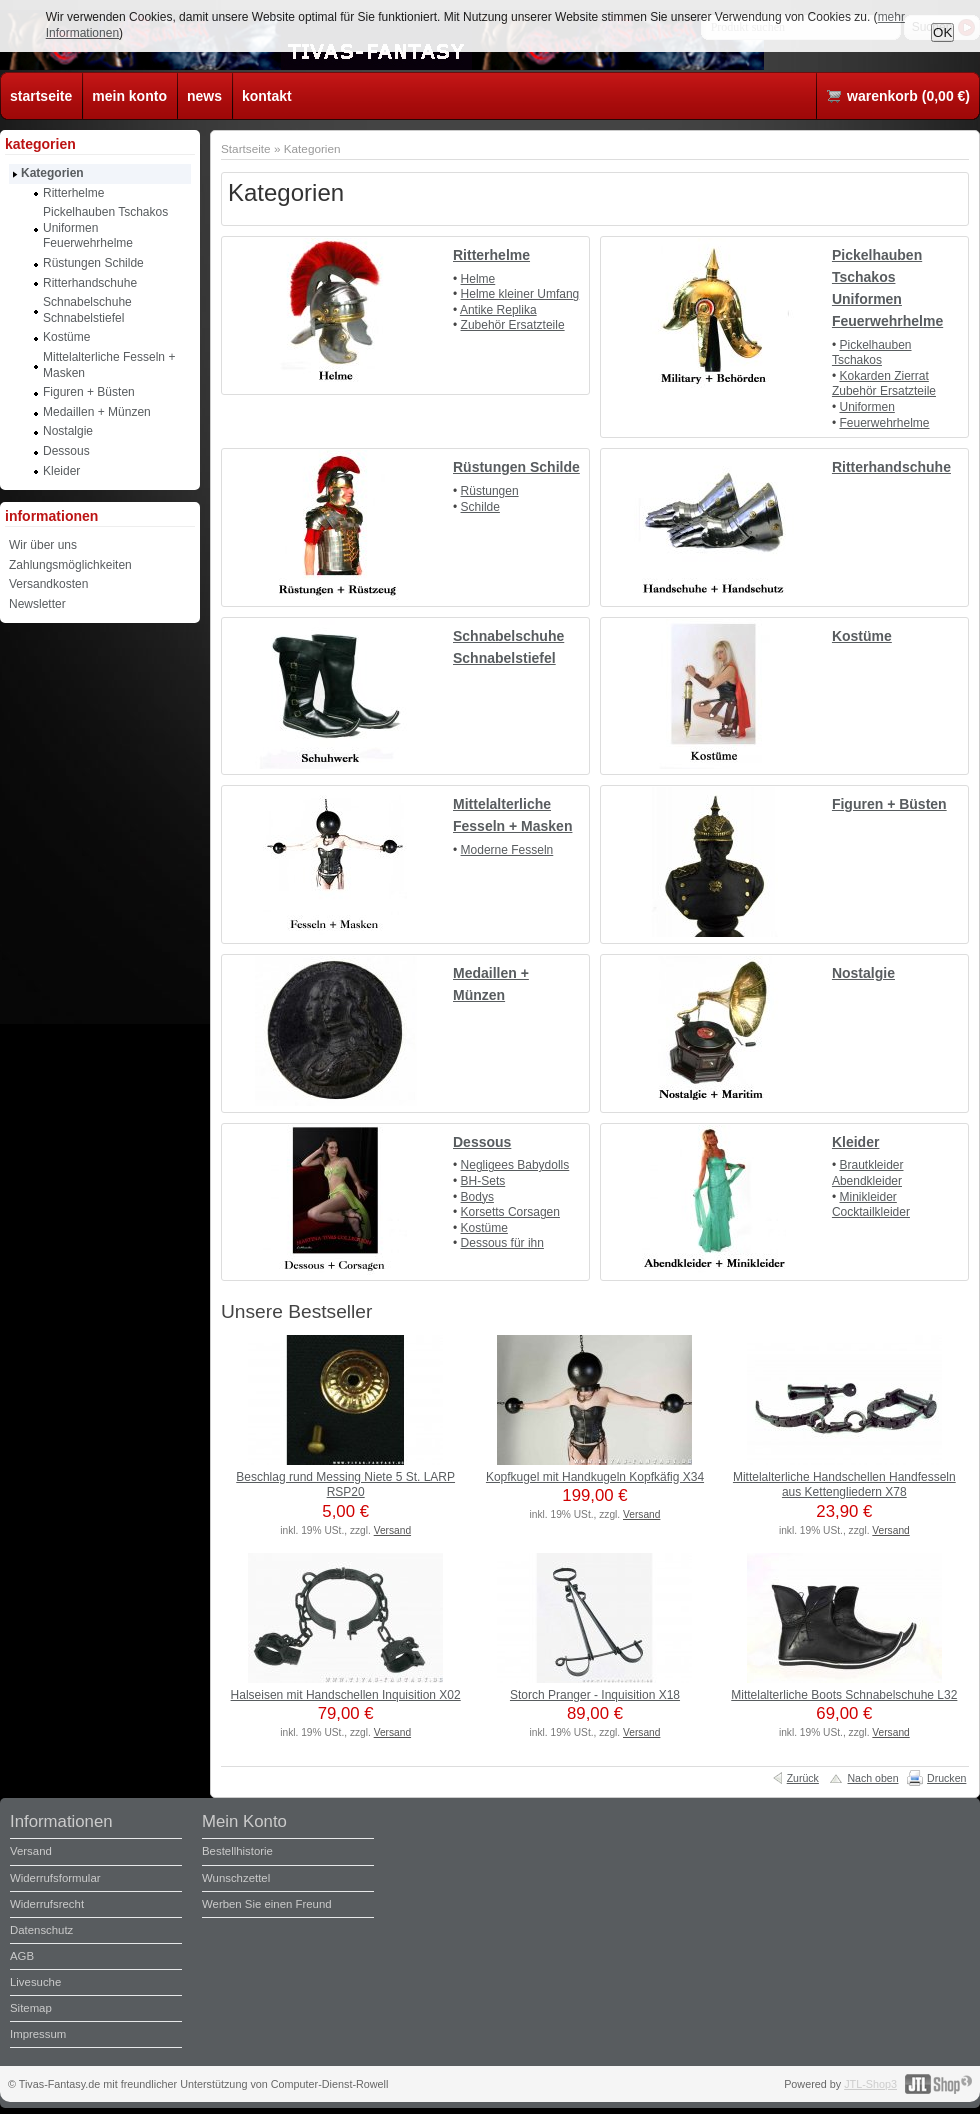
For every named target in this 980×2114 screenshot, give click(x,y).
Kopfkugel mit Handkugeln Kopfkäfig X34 (595, 1477)
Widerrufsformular (55, 1878)
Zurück (803, 1778)
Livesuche (35, 1982)
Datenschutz (41, 1930)
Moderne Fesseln (507, 850)
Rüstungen (490, 491)
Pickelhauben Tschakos (872, 353)
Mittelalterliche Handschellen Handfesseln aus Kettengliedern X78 (844, 1485)
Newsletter (37, 604)
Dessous (482, 1142)
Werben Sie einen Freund (267, 1904)
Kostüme (862, 636)
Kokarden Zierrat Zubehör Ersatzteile (884, 384)
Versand (392, 1530)
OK (942, 32)
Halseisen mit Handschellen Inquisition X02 (346, 1695)
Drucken (946, 1778)
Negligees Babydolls (515, 1165)
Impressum (38, 2034)
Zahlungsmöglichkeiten (70, 565)
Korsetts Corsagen (510, 1212)
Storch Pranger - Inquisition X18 (595, 1695)
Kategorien (312, 148)
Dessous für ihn (502, 1243)
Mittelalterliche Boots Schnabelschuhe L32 (844, 1695)
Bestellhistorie (237, 1851)
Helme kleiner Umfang (520, 294)
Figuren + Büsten (889, 804)
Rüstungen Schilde (516, 467)
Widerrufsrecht (47, 1904)
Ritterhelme (491, 255)
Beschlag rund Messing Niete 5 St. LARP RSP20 (345, 1485)
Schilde (480, 507)
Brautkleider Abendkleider (868, 1173)
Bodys (477, 1197)
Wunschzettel (236, 1878)
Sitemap (31, 2008)
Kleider (855, 1142)
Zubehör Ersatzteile (513, 325)
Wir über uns (43, 545)
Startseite (246, 148)
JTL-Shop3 (870, 2084)
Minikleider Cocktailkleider (871, 1205)
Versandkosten (48, 584)
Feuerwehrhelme (884, 423)
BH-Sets (483, 1181)
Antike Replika (498, 310)
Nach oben (872, 1778)
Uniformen (866, 407)
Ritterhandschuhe (891, 467)
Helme (478, 279)
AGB (22, 1956)
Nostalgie (863, 973)
